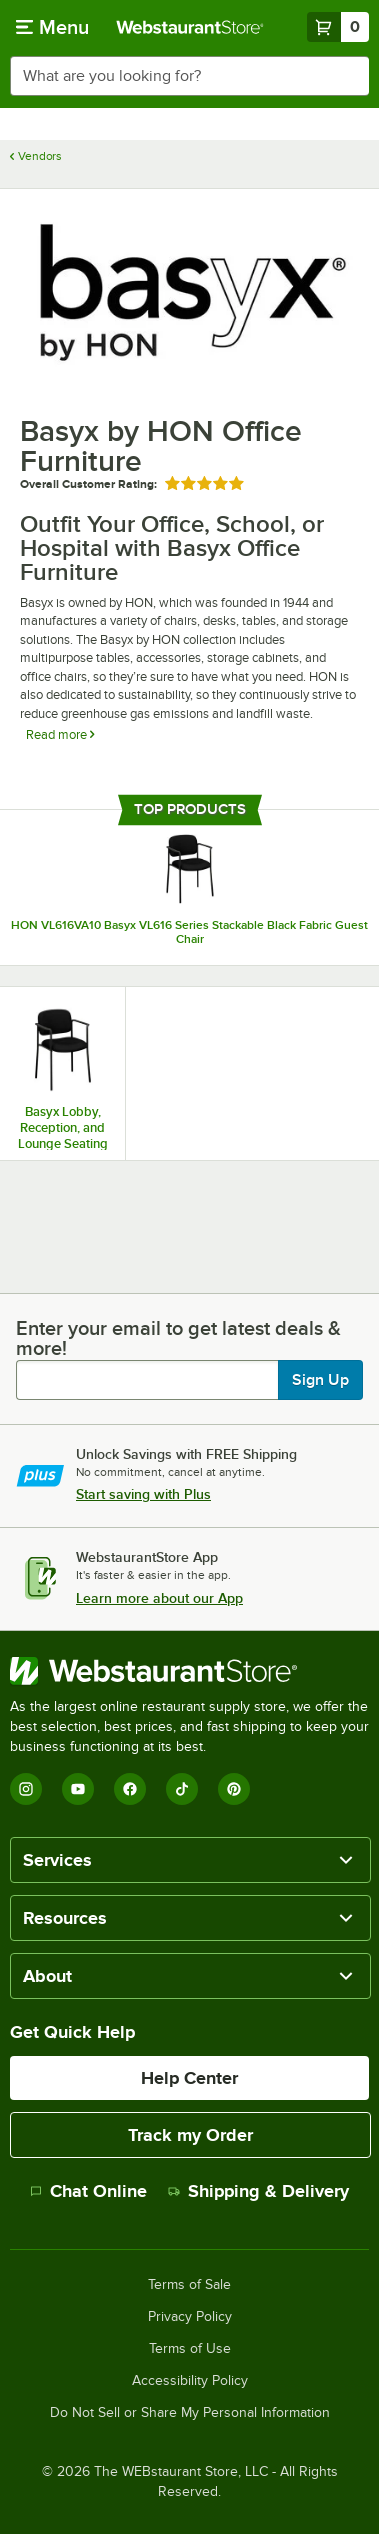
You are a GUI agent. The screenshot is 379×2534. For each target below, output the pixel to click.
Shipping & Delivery (258, 2191)
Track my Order (190, 2135)
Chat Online (88, 2191)
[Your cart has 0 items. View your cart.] (338, 27)
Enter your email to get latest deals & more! (178, 1338)
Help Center (189, 2078)
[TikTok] (182, 1789)
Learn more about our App (159, 1598)
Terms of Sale (189, 2285)
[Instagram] (26, 1789)
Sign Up (320, 1380)
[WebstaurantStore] (189, 1671)
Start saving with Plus (143, 1494)
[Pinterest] (234, 1789)
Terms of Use (190, 2349)
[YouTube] (78, 1789)
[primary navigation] (52, 27)
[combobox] (189, 76)
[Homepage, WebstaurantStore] (190, 27)
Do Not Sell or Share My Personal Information (190, 2413)
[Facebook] (130, 1789)
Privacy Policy (190, 2317)
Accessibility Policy (190, 2381)
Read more (60, 734)
